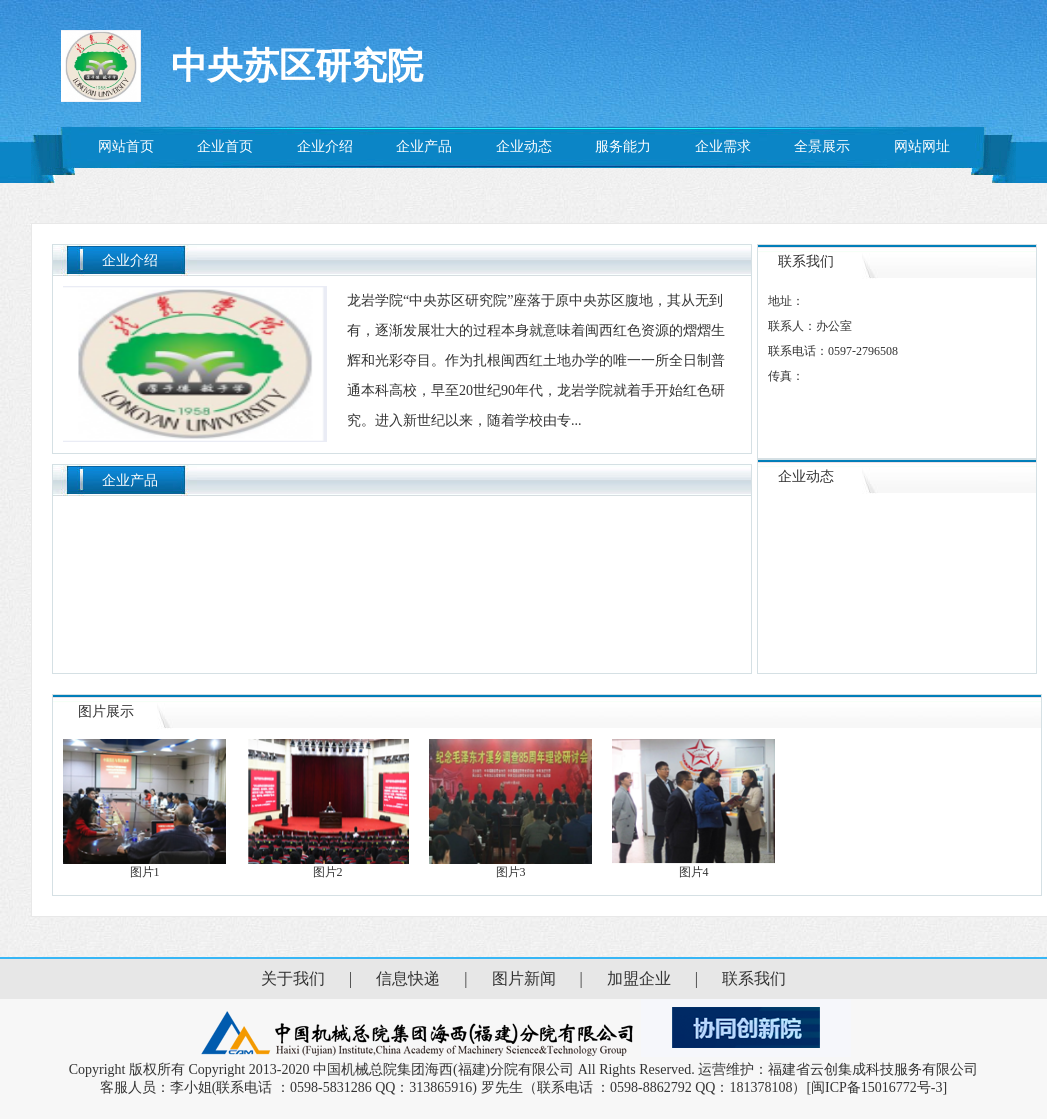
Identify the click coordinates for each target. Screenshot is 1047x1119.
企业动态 (524, 146)
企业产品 (424, 146)
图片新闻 (524, 978)
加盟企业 (639, 978)
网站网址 (922, 146)
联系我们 (754, 978)
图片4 (694, 866)
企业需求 (723, 146)
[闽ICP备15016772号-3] (876, 1087)
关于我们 (293, 978)
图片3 (511, 866)
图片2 (328, 866)
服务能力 (623, 146)
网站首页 (126, 146)
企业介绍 (325, 146)
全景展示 (822, 146)
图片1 (145, 866)
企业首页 (225, 146)
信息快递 (408, 978)
